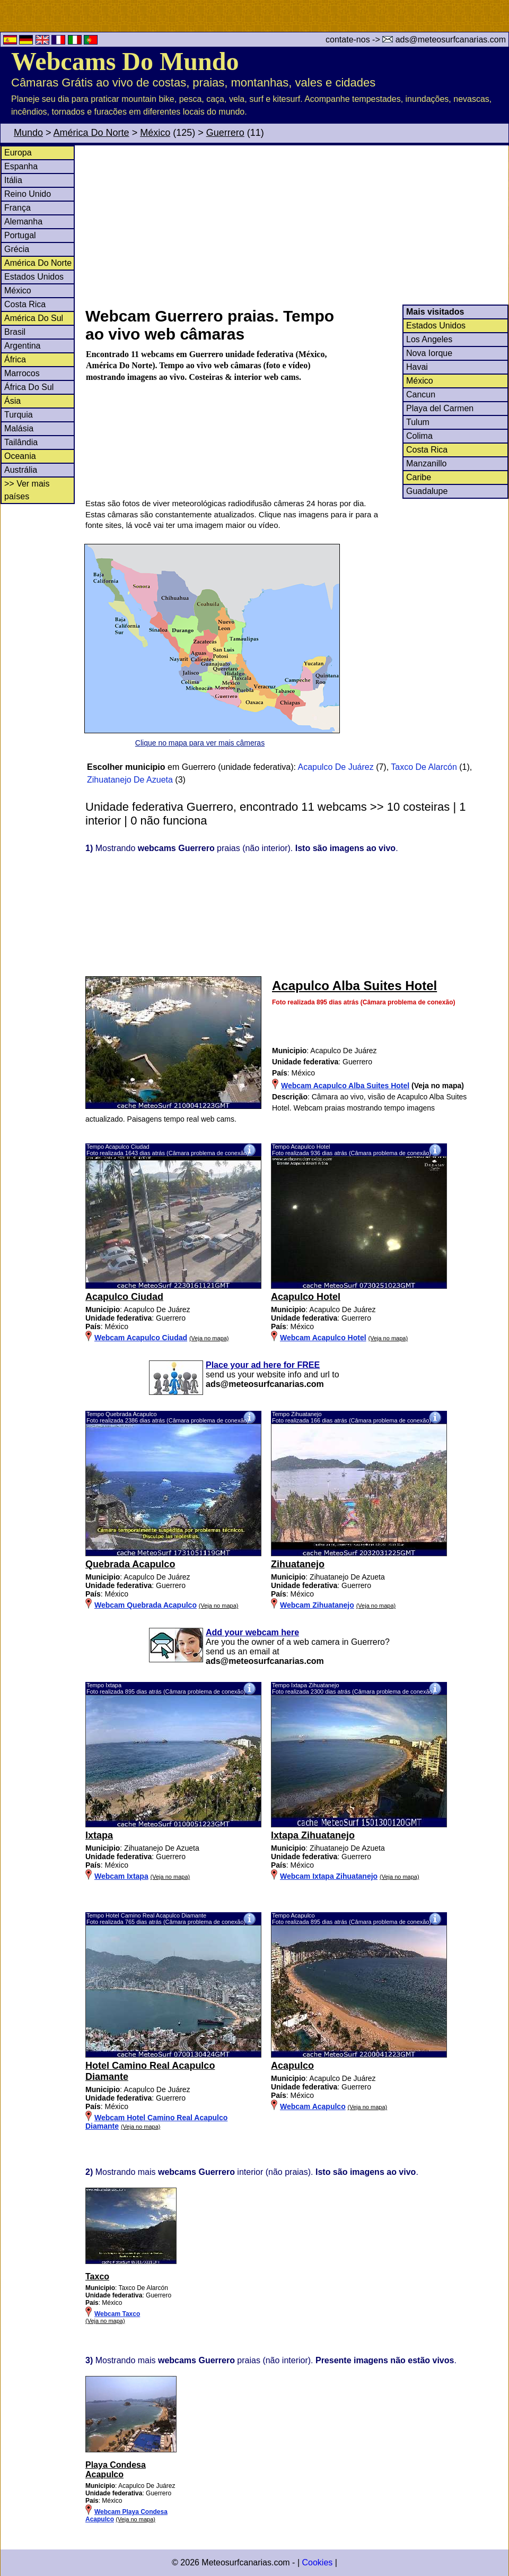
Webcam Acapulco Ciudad (140, 1337)
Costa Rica (25, 304)
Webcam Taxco (117, 2314)
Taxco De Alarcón (424, 766)
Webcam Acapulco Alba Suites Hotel (345, 1085)
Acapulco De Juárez (336, 766)
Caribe (418, 477)
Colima (419, 435)
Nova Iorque (429, 353)
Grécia (16, 249)
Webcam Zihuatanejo (317, 1605)
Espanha (21, 166)
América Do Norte (91, 132)
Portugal (20, 235)
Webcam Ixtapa (121, 1876)
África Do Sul (29, 387)
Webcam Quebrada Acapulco (145, 1605)
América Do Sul (33, 318)
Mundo (28, 132)
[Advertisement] (296, 225)
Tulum (417, 422)
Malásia (18, 428)
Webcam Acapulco (313, 2106)
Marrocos (22, 373)
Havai (417, 366)
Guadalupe (426, 491)
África (15, 359)
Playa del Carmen (439, 408)
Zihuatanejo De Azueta (130, 779)
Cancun (420, 394)
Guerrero (225, 132)
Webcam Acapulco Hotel (323, 1337)
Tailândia (21, 442)
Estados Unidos (34, 276)
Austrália (20, 469)
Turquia (18, 414)
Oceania (20, 456)
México (155, 132)
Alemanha (23, 221)
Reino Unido (27, 193)
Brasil (14, 331)
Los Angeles (429, 339)
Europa (18, 152)
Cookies (317, 2562)
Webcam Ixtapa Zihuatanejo (329, 1876)
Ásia (12, 400)
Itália (13, 180)
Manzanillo (426, 463)
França (17, 207)
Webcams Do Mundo (125, 61)
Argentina (22, 345)
